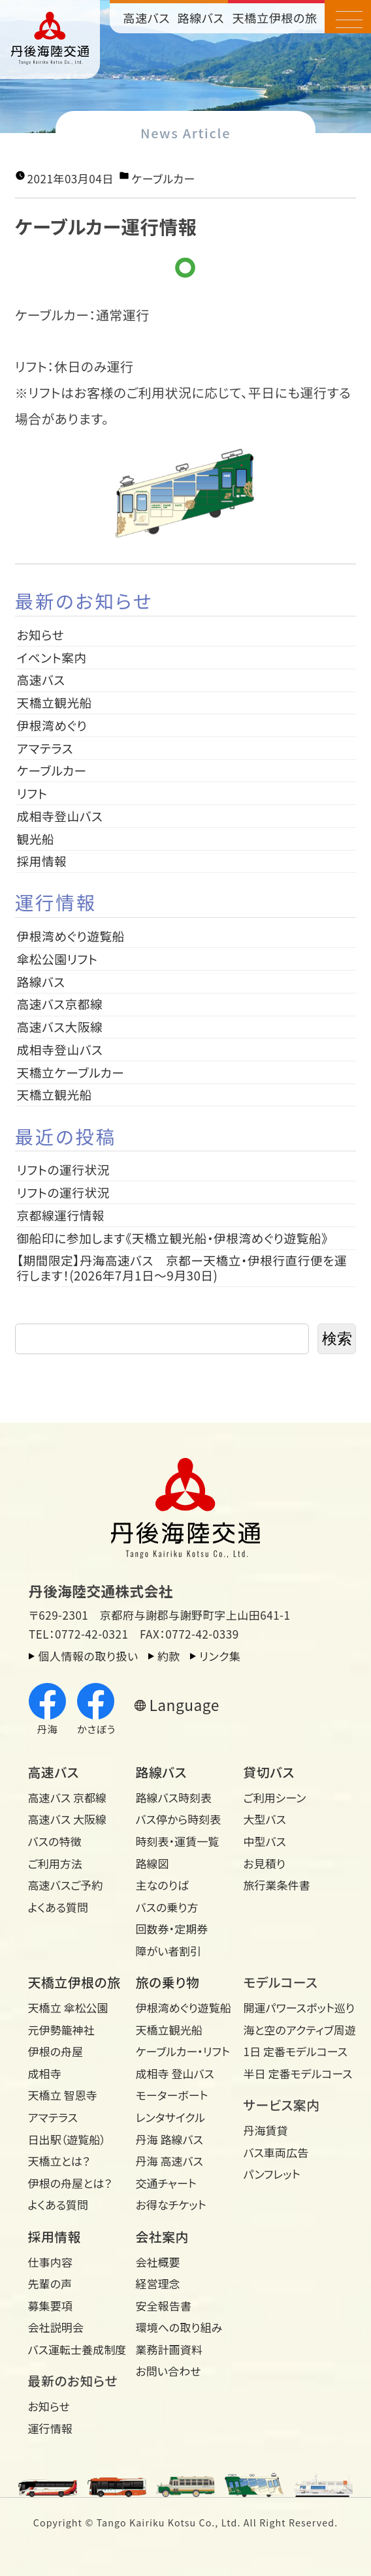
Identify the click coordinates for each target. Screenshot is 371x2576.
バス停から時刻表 (178, 1819)
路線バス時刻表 (174, 1797)
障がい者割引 (169, 1951)
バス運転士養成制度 (77, 2349)
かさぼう (96, 1709)
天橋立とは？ (59, 2161)
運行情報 (50, 2428)
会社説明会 (56, 2327)
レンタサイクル (170, 2117)
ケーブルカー (163, 178)
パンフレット (271, 2174)
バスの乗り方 (167, 1907)
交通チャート (166, 2183)
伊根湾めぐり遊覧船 (71, 936)
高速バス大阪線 (60, 1026)
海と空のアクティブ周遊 (292, 2030)
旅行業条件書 (276, 1885)
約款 (168, 1656)
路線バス (200, 17)
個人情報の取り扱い (88, 1656)
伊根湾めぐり (52, 725)
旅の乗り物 (168, 1982)
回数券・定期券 (172, 1928)
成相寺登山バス (60, 816)
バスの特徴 (55, 1841)
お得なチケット (171, 2204)
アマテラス (45, 748)
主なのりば (162, 1885)
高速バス (146, 17)
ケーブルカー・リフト (183, 2051)
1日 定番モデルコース (292, 2051)
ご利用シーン (274, 1797)
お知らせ (41, 634)
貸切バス (268, 1772)
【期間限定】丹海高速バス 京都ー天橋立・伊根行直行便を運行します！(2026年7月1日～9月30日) (182, 1267)
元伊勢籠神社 (61, 2030)
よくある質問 (58, 1907)
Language (184, 1705)
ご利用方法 (55, 1863)
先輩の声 (50, 2283)
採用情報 (48, 861)
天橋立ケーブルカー (71, 1072)
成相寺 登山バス (175, 2073)
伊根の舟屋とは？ (70, 2183)
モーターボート (172, 2095)
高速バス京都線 (60, 1003)
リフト (32, 793)
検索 (337, 1338)
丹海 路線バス (169, 2139)
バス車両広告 (275, 2152)
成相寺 (44, 2073)
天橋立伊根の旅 (275, 17)
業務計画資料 (169, 2349)
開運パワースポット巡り (292, 2007)
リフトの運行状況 (63, 1169)
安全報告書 (163, 2305)
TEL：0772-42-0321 (78, 1634)
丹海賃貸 (265, 2130)
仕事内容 (50, 2262)
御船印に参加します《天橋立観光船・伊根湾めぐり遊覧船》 (173, 1238)
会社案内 (162, 2236)
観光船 (36, 838)
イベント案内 (52, 657)
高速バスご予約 (65, 1885)
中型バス (264, 1841)
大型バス (264, 1819)
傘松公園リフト (57, 958)
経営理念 (158, 2283)
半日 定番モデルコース (292, 2073)
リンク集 (219, 1656)
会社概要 (158, 2262)
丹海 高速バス (169, 2161)
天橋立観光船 (54, 702)
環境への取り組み (179, 2327)
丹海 (47, 1709)
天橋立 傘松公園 (68, 2007)
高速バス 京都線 (67, 1797)
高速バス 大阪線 (67, 1819)
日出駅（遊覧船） (67, 2139)
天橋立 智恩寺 (62, 2095)
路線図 (152, 1863)
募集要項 (50, 2305)
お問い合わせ (168, 2371)
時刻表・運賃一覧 (177, 1841)
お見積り (264, 1863)
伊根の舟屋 (56, 2051)
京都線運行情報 (61, 1215)
